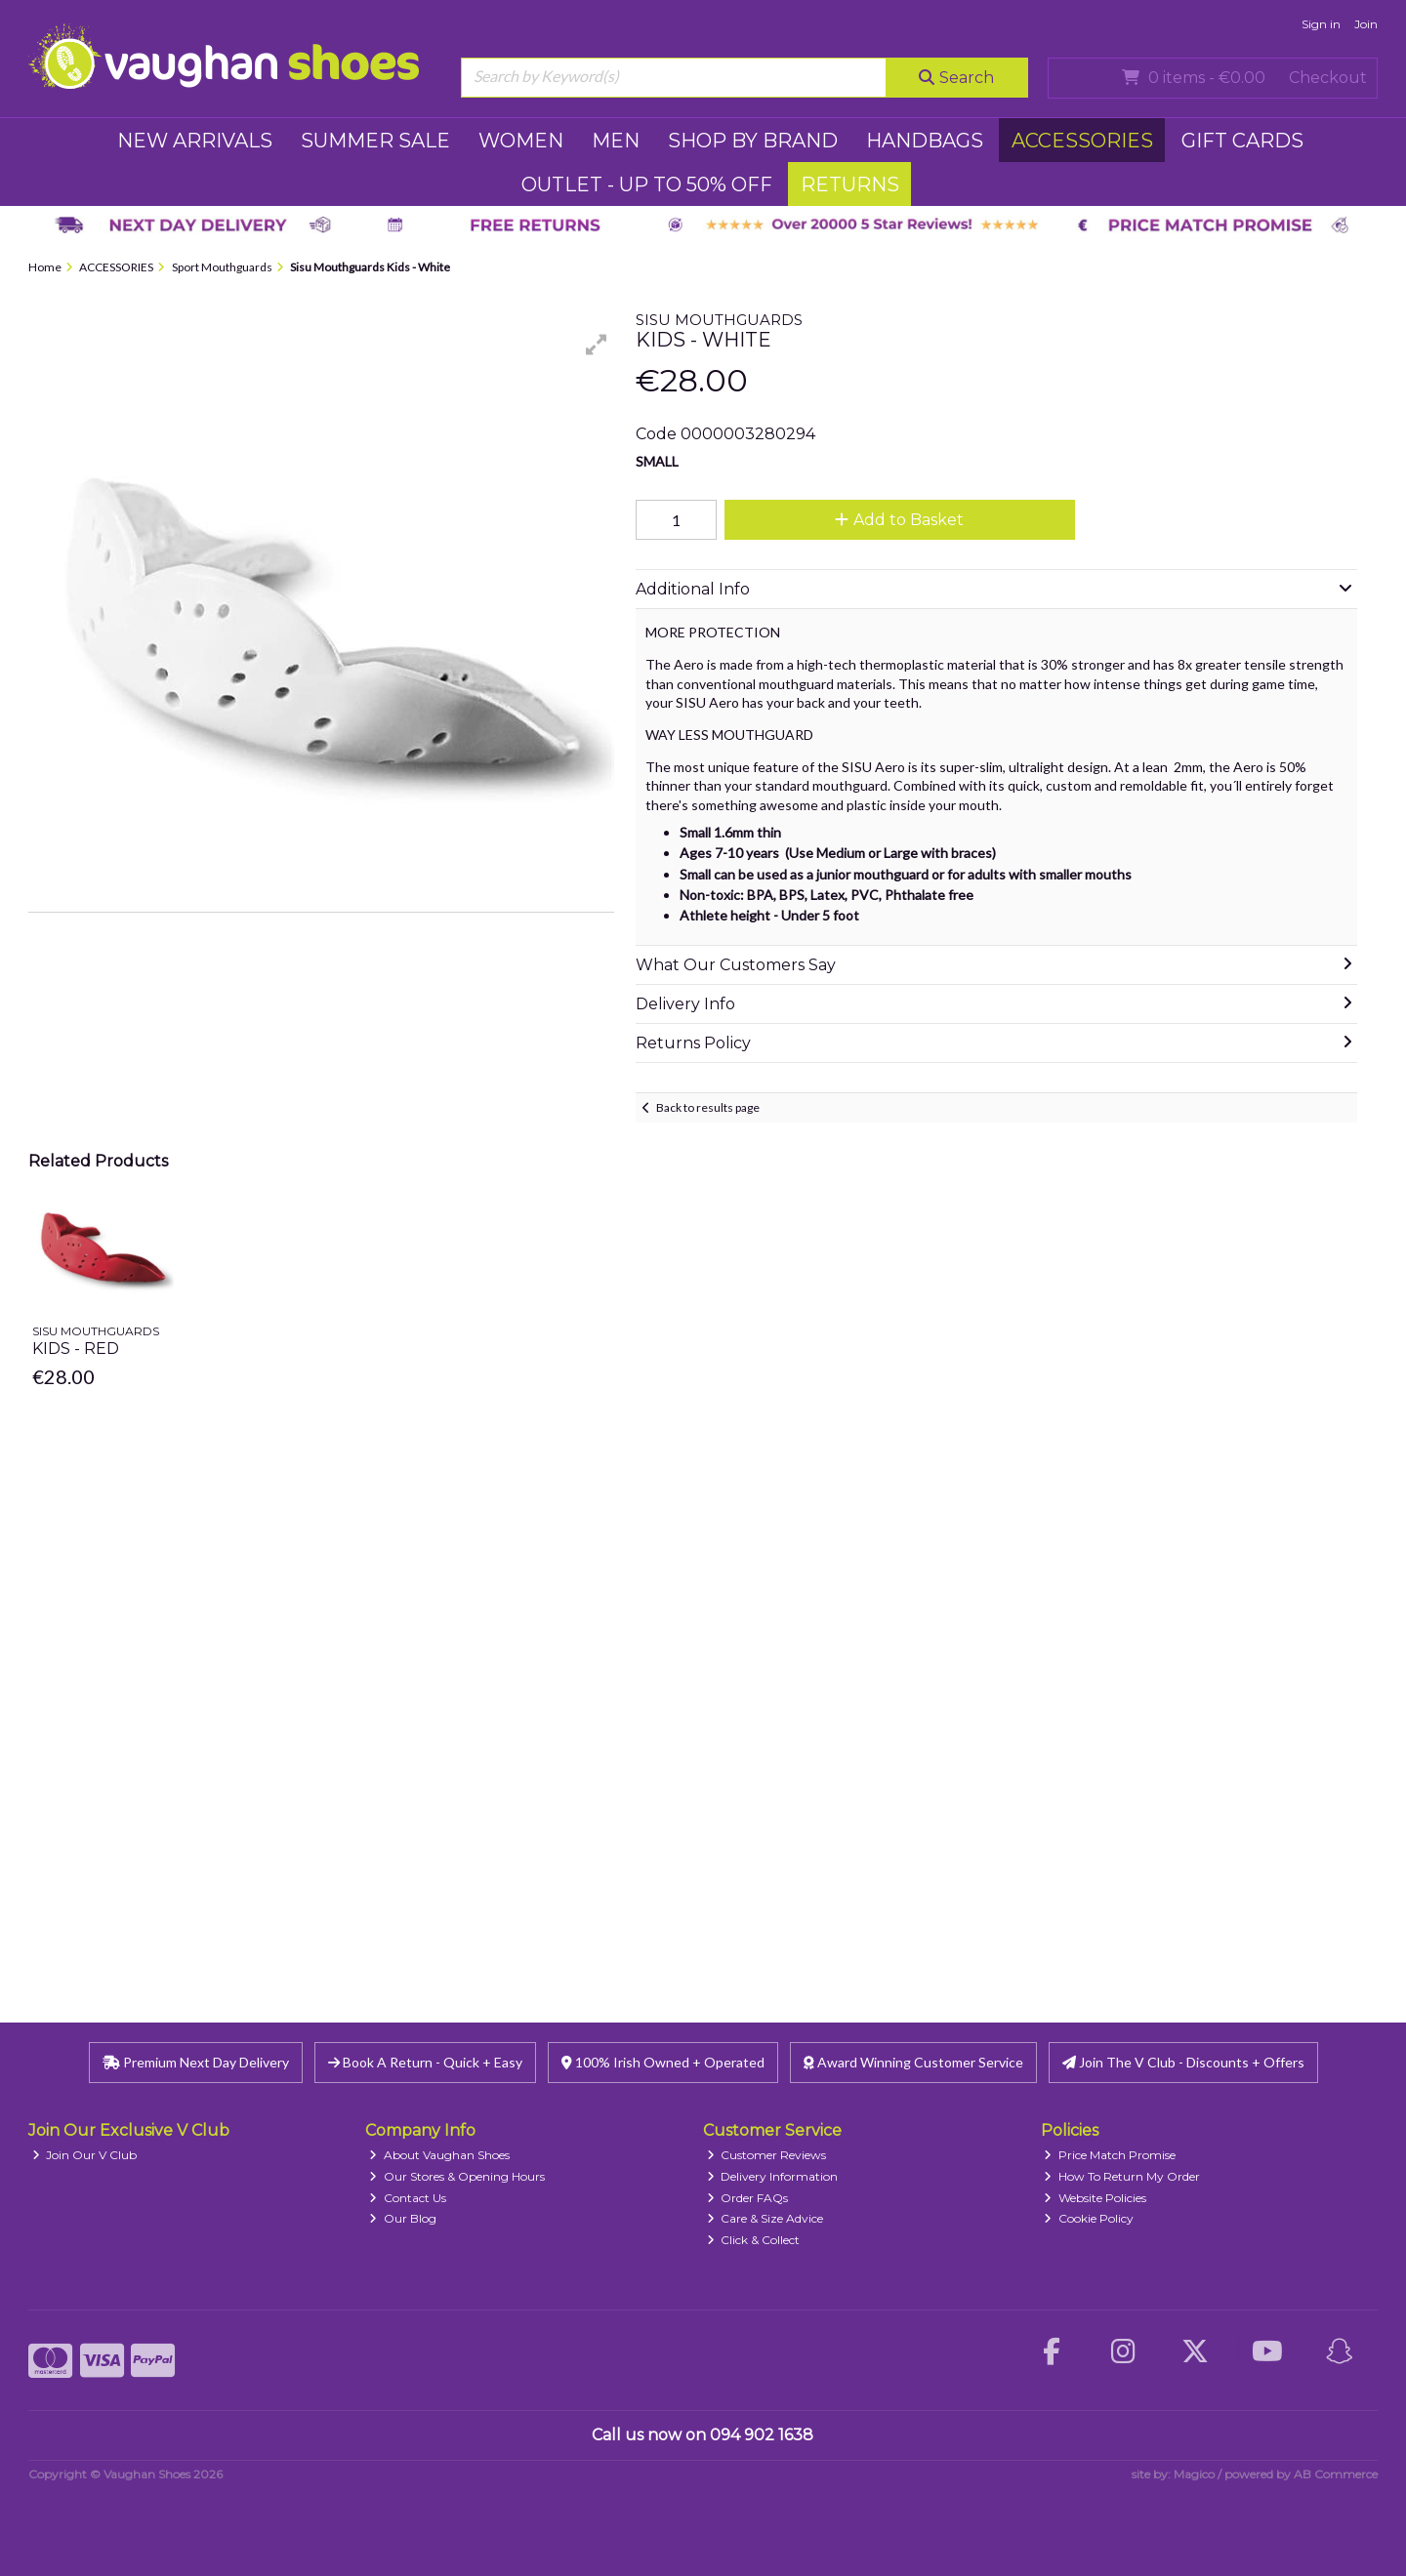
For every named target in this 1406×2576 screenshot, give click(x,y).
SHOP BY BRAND (753, 140)
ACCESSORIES (1082, 140)
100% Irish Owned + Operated (663, 2062)
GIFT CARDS (1242, 140)
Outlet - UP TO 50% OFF (646, 184)
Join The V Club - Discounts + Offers (1183, 2062)
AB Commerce (1336, 2474)
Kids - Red (75, 1348)
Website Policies (1095, 2197)
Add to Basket (899, 520)
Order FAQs (748, 2197)
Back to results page (708, 1107)
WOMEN (520, 140)
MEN (616, 140)
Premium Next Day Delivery (196, 2062)
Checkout (1328, 77)
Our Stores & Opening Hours (457, 2176)
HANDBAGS (924, 140)
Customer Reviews (767, 2154)
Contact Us (407, 2197)
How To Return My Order (1122, 2176)
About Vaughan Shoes (439, 2154)
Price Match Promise (1110, 2154)
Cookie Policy (1089, 2218)
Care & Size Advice (765, 2218)
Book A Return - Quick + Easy (425, 2062)
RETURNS (850, 184)
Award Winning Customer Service (913, 2062)
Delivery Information (773, 2176)
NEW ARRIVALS (194, 140)
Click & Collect (754, 2239)
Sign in (1321, 24)
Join (1366, 24)
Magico (1194, 2474)
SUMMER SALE (375, 140)
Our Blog (402, 2218)
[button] (596, 344)
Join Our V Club (85, 2154)
